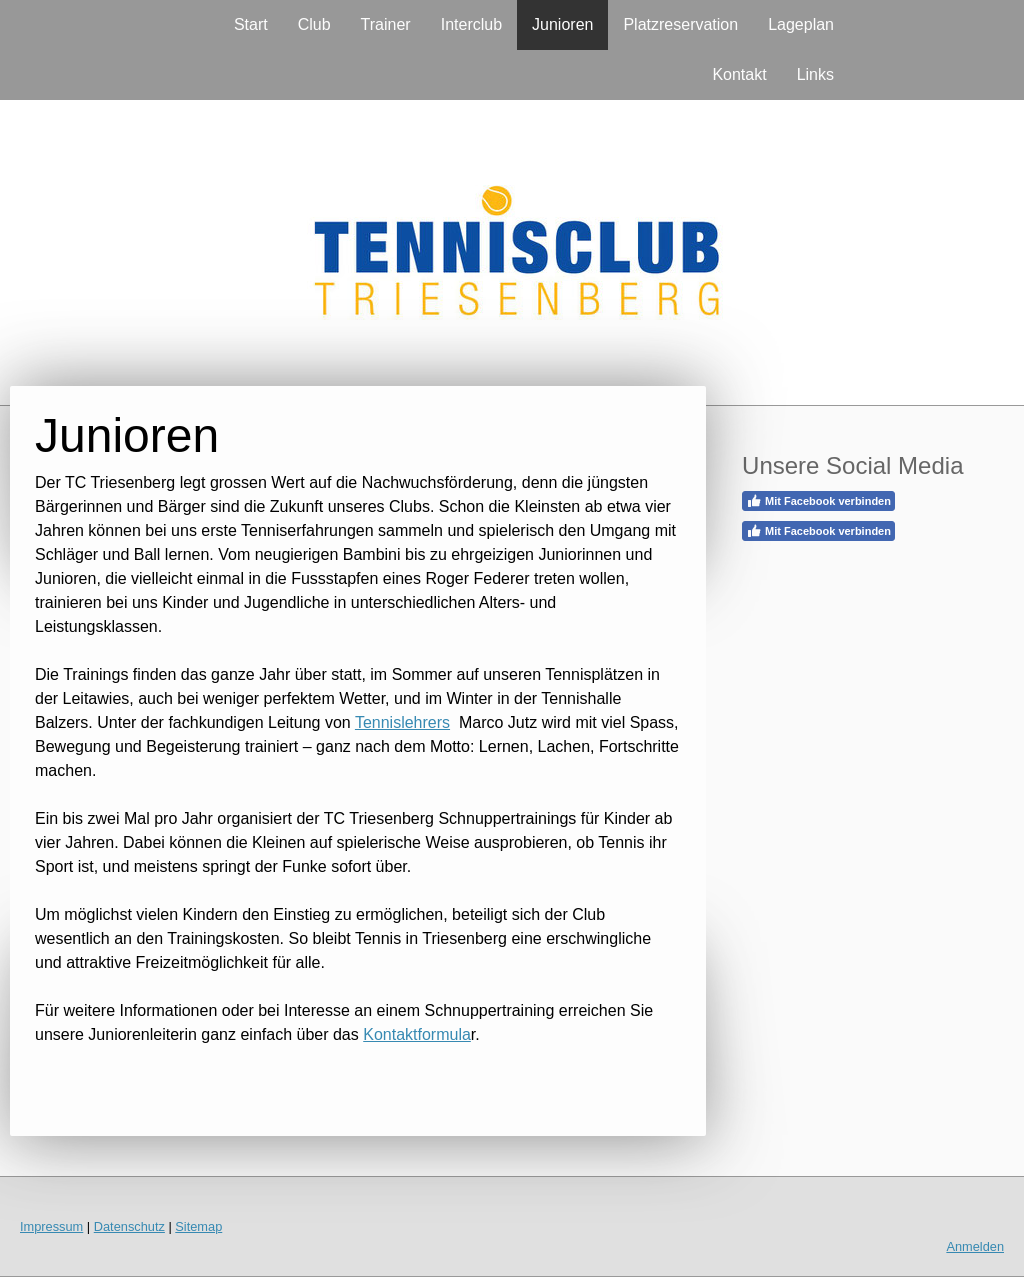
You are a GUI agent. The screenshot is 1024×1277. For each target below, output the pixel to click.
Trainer (386, 24)
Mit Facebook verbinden (818, 501)
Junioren (562, 24)
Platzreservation (680, 24)
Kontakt (739, 74)
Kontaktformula (417, 1034)
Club (314, 24)
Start (251, 24)
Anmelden (975, 1246)
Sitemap (198, 1226)
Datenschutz (129, 1226)
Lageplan (801, 24)
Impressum (51, 1226)
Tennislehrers (402, 722)
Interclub (471, 24)
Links (815, 74)
